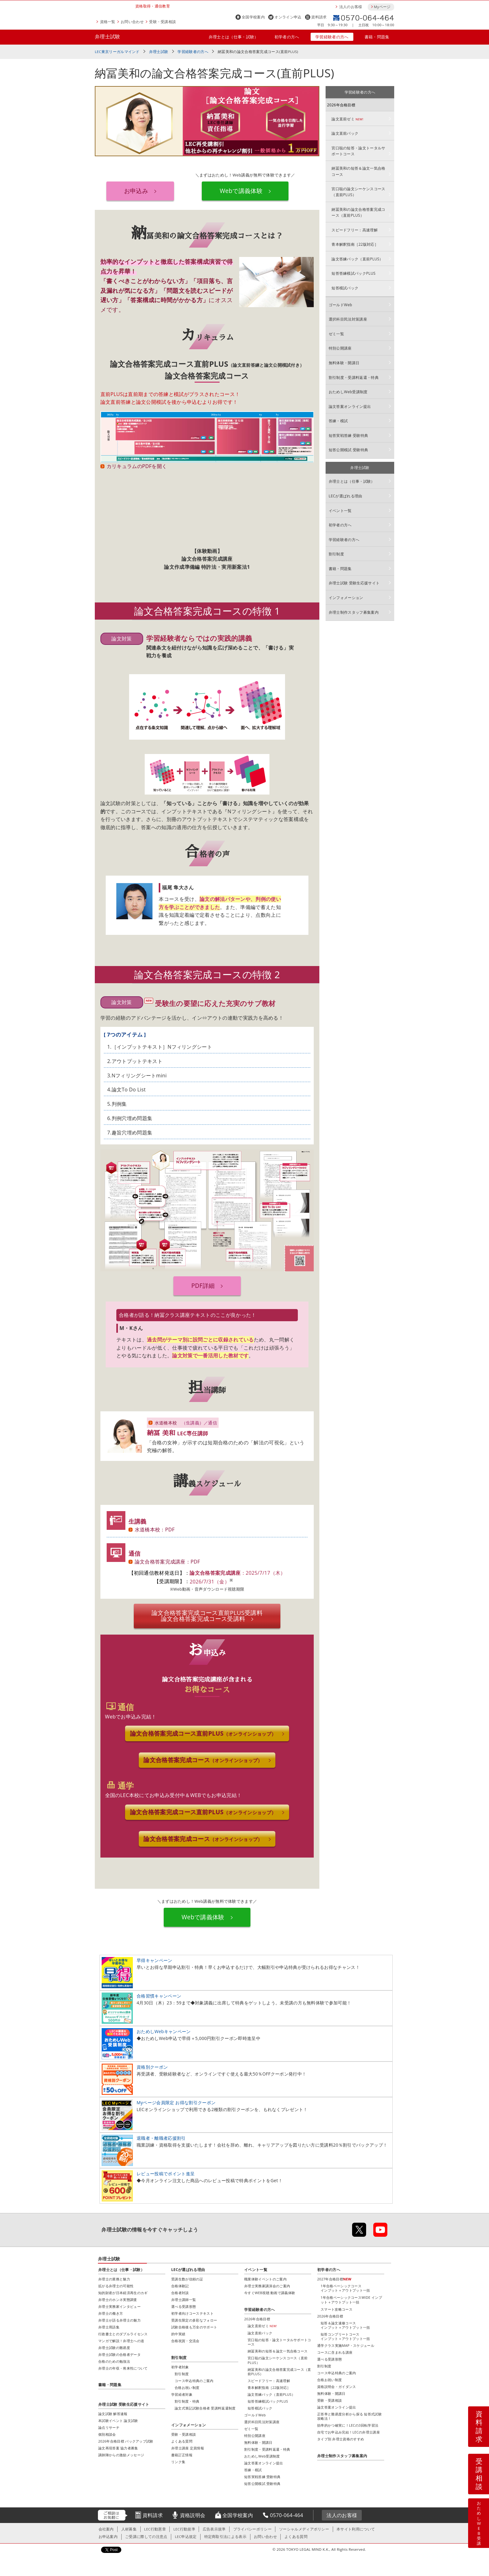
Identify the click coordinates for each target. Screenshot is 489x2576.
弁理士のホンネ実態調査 (117, 2300)
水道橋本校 (166, 1423)
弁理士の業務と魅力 (114, 2280)
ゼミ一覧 (336, 333)
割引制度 (336, 554)
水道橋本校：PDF (155, 1529)
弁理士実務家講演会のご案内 (267, 2287)
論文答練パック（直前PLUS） (357, 259)
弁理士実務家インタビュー (119, 2307)
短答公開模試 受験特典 (348, 449)
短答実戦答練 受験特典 (348, 435)
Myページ (382, 6)
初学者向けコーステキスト (192, 2314)
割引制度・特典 (187, 2402)
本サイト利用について (355, 2530)
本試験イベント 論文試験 (118, 2421)
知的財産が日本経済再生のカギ (123, 2294)
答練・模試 (338, 420)
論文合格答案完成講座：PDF (167, 1562)
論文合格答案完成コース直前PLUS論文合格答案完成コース (207, 1616)
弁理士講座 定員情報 (187, 2449)
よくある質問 (181, 2442)
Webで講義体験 (241, 191)
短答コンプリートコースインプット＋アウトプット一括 (345, 2337)
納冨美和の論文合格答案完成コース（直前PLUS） (358, 212)
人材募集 (129, 2530)
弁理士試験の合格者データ (119, 2355)
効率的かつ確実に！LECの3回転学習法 (347, 2426)
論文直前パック (345, 133)
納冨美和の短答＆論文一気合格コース (358, 171)
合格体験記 (180, 2287)
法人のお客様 (350, 6)
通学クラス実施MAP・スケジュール (345, 2346)
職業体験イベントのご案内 (265, 2280)
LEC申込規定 (186, 2537)
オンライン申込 (287, 17)
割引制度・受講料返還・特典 (354, 377)
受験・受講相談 (162, 21)
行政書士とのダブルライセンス (123, 2335)
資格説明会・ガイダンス (336, 2387)
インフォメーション (346, 597)
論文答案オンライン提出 (350, 406)
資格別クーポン (152, 2068)
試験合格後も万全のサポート (194, 2328)
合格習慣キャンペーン (159, 1997)
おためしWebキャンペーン (164, 2033)
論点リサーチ (108, 2428)
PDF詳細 (203, 1286)
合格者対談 (180, 2294)
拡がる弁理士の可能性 (115, 2287)
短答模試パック (345, 288)
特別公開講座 (340, 348)
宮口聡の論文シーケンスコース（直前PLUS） (358, 191)
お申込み (136, 191)
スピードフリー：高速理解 (355, 230)
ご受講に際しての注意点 (146, 2537)
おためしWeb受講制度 (348, 391)
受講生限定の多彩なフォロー (194, 2321)
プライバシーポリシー (252, 2530)
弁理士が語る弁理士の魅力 (119, 2321)
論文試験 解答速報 (113, 2415)
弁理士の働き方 (110, 2314)
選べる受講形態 (183, 2307)
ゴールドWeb (340, 304)
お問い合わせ (132, 21)
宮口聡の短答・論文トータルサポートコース (358, 151)
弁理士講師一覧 (183, 2300)
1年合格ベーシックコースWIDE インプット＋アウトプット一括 (351, 2301)
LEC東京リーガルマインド (117, 51)
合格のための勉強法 (114, 2362)
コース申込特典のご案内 (336, 2374)
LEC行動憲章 (155, 2530)
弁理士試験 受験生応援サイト (354, 583)
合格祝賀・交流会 (185, 2342)
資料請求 (319, 17)
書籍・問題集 (377, 37)
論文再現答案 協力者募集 (118, 2449)
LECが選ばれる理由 (345, 496)
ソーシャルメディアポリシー (304, 2530)
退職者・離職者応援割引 (161, 2139)
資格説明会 (193, 2516)
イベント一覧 (340, 510)
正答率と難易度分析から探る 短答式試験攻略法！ (349, 2417)
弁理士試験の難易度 (114, 2348)
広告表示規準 (214, 2530)
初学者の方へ (286, 37)
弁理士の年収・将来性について (123, 2369)
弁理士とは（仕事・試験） (234, 37)
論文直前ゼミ (347, 119)
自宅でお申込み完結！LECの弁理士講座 (348, 2433)
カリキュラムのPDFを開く (137, 466)
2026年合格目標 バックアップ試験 (125, 2442)
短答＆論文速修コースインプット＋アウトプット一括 (345, 2326)
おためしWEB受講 (479, 2523)
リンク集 (178, 2463)
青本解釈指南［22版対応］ (355, 244)
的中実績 (178, 2335)
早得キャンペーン (154, 1962)
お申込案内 (108, 2537)
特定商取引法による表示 (225, 2537)
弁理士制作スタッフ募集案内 (354, 612)
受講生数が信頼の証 (187, 2280)
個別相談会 (107, 2435)
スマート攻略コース (336, 2310)
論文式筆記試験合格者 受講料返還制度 (205, 2409)
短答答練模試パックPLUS (353, 273)
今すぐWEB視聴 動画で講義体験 (269, 2294)
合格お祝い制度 (329, 2381)
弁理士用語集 (108, 2328)
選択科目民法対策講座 (348, 319)
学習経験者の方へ (332, 37)
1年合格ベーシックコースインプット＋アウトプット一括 (345, 2289)
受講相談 (479, 2473)
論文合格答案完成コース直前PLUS (203, 1734)
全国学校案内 (253, 17)
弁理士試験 (107, 36)
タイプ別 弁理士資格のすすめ (340, 2440)
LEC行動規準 (184, 2530)
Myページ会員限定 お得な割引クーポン (176, 2104)
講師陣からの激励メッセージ (121, 2456)
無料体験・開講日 (344, 362)
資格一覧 (107, 21)
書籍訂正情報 (181, 2456)
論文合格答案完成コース (202, 1761)
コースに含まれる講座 (334, 2353)
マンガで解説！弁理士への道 (121, 2342)
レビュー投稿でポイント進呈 (166, 2175)
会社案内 (106, 2530)
